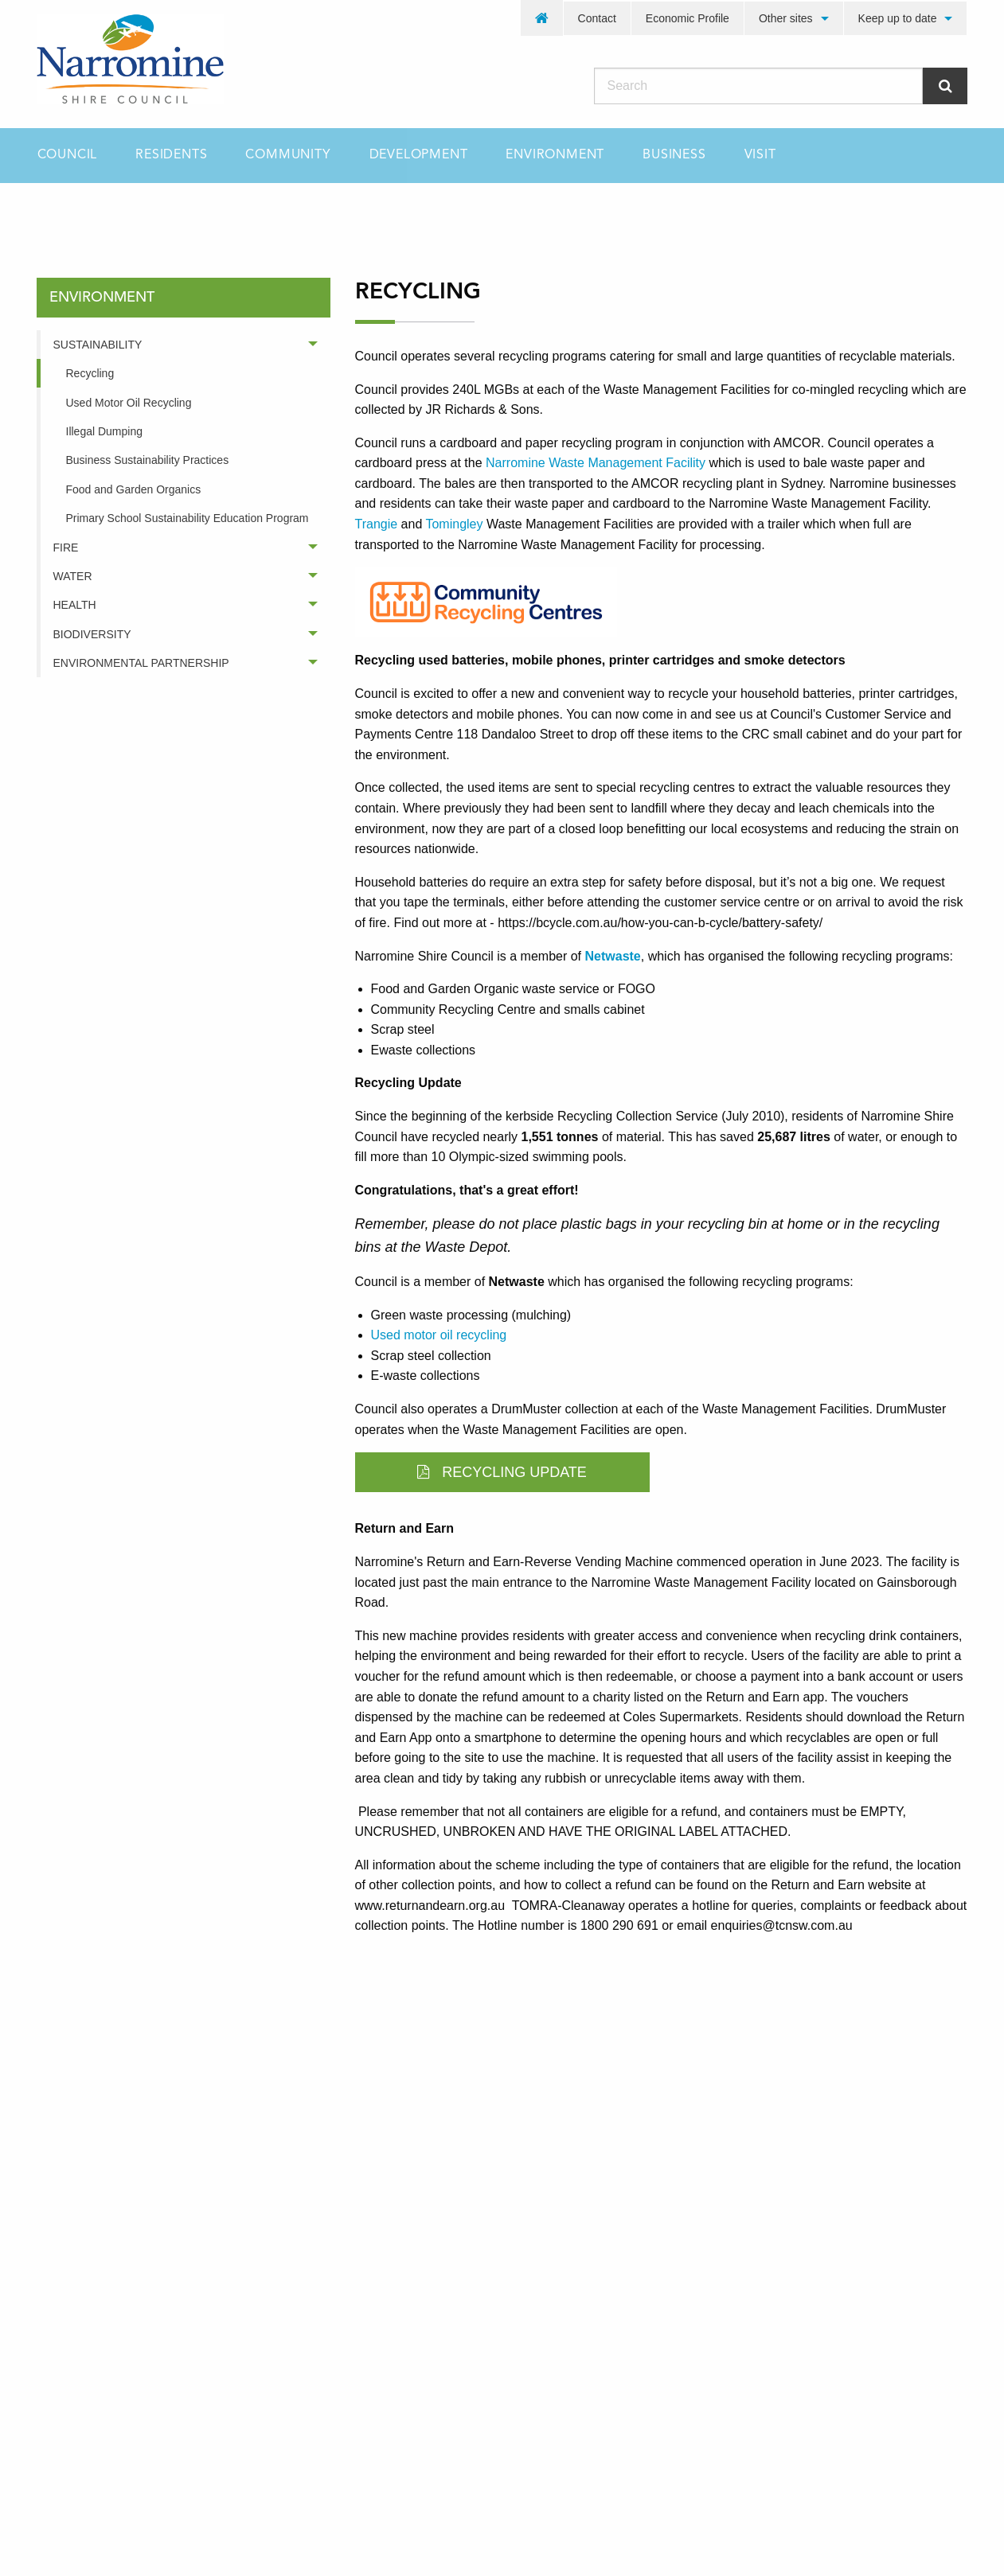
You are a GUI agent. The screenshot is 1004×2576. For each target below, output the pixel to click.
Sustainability (98, 344)
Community (287, 155)
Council (67, 155)
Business (674, 155)
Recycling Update (502, 1472)
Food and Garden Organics (133, 489)
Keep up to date (897, 18)
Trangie (376, 524)
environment (146, 211)
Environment (555, 155)
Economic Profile (687, 18)
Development (418, 155)
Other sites (786, 18)
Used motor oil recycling (439, 1335)
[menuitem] (542, 18)
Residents (171, 155)
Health (74, 604)
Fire (66, 547)
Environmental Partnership (141, 663)
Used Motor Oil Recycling (129, 402)
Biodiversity (92, 634)
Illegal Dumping (104, 431)
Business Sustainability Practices (147, 460)
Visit (760, 155)
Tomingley (453, 524)
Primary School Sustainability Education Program (187, 518)
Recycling (90, 373)
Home (52, 211)
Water (72, 576)
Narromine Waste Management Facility (595, 463)
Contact (597, 18)
